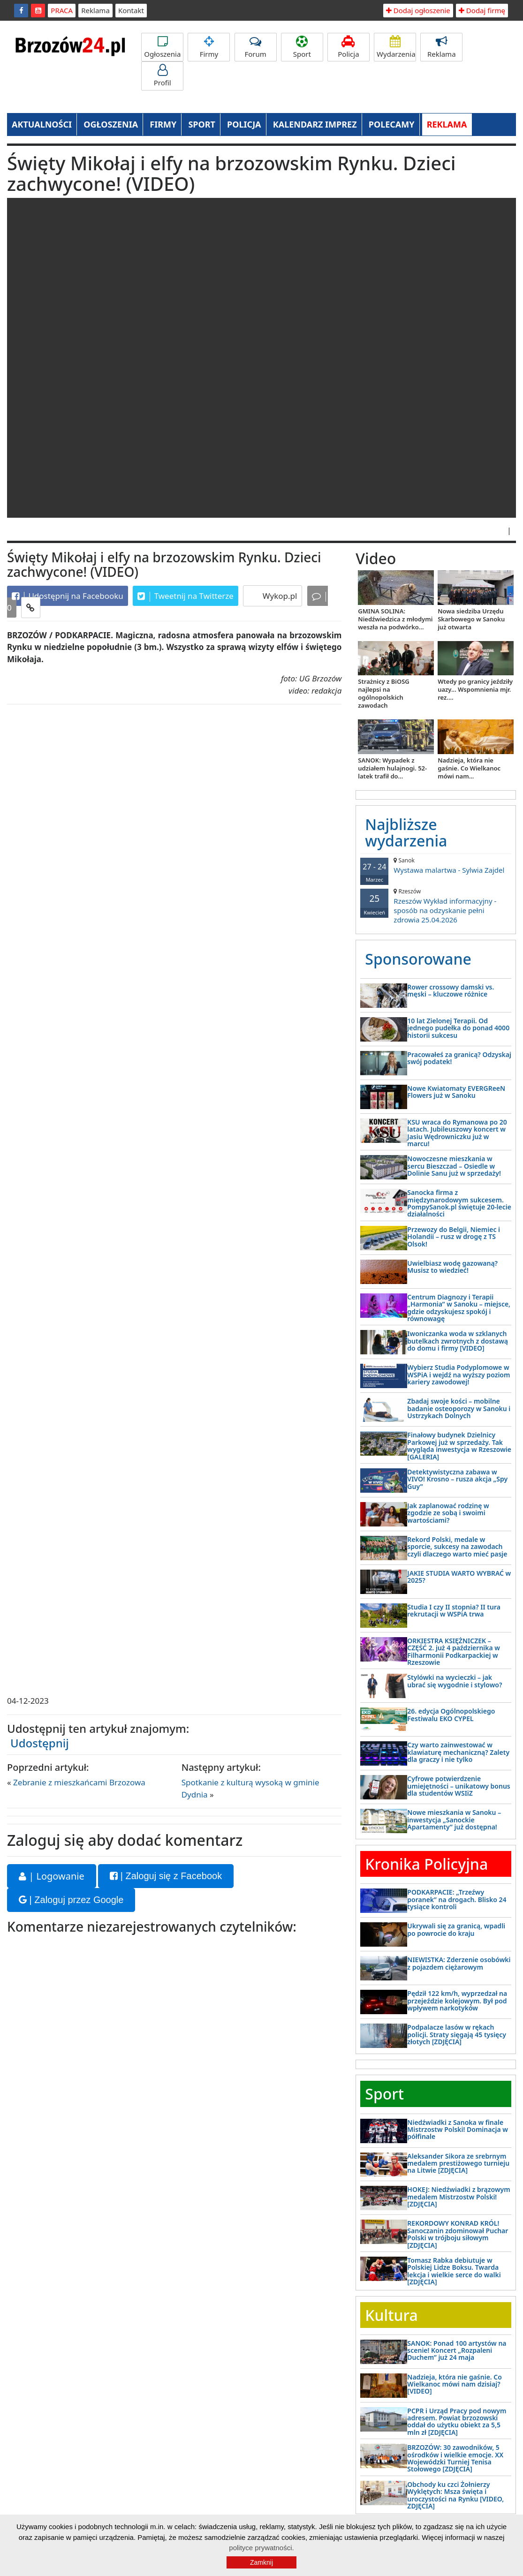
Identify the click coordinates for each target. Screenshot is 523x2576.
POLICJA (244, 124)
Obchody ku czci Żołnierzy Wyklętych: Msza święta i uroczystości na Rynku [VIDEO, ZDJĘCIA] (455, 2495)
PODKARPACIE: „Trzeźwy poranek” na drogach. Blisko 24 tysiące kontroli (456, 1899)
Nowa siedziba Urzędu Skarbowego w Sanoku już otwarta (471, 619)
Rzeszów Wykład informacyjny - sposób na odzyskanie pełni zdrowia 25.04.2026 (435, 905)
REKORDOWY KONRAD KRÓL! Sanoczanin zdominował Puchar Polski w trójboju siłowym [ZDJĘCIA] (457, 2234)
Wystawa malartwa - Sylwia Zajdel (435, 865)
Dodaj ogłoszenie (418, 10)
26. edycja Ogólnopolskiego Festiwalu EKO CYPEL (451, 1714)
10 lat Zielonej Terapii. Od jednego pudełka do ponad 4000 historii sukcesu (458, 1028)
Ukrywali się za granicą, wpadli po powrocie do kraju (456, 1929)
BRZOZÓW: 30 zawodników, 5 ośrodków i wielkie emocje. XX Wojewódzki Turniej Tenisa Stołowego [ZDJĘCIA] (455, 2458)
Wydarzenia (396, 47)
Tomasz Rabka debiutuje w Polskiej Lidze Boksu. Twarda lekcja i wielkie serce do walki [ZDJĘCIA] (453, 2271)
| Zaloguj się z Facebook (166, 1876)
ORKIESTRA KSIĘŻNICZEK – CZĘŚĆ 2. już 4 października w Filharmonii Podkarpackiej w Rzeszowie (453, 1651)
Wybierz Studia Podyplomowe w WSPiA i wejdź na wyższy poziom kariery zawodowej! (458, 1374)
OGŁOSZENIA (110, 124)
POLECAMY (392, 124)
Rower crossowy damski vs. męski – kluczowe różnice (450, 990)
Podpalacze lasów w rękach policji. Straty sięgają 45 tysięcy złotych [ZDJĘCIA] (456, 2034)
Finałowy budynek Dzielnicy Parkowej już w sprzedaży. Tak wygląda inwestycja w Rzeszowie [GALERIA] (459, 1445)
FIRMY (163, 124)
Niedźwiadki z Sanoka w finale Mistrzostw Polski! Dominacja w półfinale (457, 2129)
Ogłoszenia (162, 47)
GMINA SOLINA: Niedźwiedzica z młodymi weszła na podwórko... (395, 619)
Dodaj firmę (482, 10)
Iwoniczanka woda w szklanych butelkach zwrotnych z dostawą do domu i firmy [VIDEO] (457, 1340)
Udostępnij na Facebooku (67, 596)
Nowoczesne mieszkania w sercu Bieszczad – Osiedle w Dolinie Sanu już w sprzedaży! (454, 1166)
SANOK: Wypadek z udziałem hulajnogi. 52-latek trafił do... (392, 768)
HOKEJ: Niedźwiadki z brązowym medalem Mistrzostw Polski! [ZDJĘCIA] (458, 2196)
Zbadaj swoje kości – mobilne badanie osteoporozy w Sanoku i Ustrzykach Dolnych (458, 1408)
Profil (162, 75)
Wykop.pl (278, 595)
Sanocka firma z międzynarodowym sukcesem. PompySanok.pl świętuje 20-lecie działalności (459, 1203)
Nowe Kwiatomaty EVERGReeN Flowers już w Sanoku (456, 1092)
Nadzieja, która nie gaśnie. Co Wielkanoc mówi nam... (469, 768)
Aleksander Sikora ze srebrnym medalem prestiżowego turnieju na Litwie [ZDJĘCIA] (458, 2163)
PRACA (62, 10)
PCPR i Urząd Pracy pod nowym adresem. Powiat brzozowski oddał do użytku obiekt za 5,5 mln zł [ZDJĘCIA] (456, 2421)
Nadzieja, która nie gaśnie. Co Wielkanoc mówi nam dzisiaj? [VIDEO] (454, 2384)
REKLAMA (447, 124)
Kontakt (131, 10)
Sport (302, 47)
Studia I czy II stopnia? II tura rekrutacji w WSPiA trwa (453, 1610)
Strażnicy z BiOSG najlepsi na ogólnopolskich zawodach (383, 693)
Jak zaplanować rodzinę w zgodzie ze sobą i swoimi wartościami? (448, 1513)
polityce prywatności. (261, 2548)
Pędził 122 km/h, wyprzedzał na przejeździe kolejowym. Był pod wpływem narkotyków (457, 2000)
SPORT (201, 124)
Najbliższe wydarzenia (406, 832)
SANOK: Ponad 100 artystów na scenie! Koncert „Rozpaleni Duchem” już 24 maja (456, 2350)
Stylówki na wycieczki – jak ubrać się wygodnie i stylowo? (454, 1681)
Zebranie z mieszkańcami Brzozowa (79, 1782)
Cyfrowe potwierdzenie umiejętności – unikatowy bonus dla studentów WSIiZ (458, 1786)
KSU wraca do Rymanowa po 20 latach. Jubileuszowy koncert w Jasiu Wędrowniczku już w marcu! (457, 1133)
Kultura (391, 2315)
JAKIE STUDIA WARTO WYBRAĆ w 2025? (459, 1577)
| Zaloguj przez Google (71, 1900)
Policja (348, 47)
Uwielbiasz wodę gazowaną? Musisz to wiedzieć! (452, 1267)
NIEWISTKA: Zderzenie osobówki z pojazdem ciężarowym (458, 1963)
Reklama (95, 10)
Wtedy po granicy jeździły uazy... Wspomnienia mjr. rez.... (475, 689)
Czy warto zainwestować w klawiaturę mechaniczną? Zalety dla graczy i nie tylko (458, 1752)
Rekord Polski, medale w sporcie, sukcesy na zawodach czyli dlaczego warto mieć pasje (457, 1546)
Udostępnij (39, 1743)
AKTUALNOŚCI (42, 124)
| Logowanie (51, 1876)
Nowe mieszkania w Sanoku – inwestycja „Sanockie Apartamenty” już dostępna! (454, 1819)
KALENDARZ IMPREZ (315, 124)
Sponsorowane (418, 959)
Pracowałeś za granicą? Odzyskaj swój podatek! (459, 1058)
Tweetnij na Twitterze (185, 596)
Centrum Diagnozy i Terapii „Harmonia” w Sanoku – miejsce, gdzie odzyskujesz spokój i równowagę (458, 1307)
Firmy (208, 47)
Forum (255, 47)
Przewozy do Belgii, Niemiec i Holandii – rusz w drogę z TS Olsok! (453, 1236)
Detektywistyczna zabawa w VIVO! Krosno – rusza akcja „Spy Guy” (457, 1479)
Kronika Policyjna (426, 1864)
